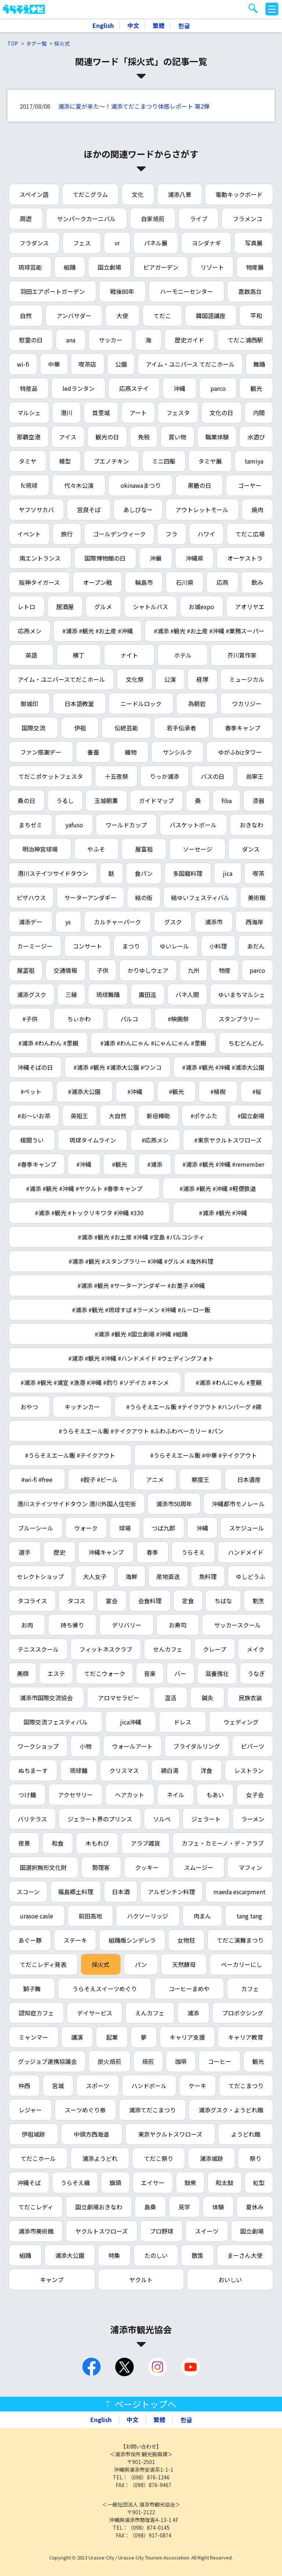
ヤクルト (141, 2279)
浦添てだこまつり (152, 2109)
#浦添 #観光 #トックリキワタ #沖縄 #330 (89, 1212)
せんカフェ (167, 1649)
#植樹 (217, 1091)
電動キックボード (239, 194)
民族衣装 (250, 1697)
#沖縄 (134, 1091)
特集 (114, 2255)
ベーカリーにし (241, 1964)
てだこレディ (35, 2206)
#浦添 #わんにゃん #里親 (228, 1382)
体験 (218, 2206)
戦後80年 (122, 291)
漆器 (258, 800)
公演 (170, 679)
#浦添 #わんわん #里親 (48, 1043)
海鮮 (131, 1576)
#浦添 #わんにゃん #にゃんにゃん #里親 (153, 1043)
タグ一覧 (36, 43)
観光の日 (107, 436)
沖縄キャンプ (106, 1552)
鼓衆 (190, 2182)
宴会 (112, 1600)
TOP (12, 43)
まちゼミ (30, 824)
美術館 (256, 897)
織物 (131, 752)
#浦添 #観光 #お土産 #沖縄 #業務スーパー (209, 630)
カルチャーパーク (117, 921)
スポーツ (97, 2085)
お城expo (201, 606)
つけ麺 (27, 1794)
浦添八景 (179, 194)
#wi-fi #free (37, 1479)
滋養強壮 (217, 1673)
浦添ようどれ (100, 2158)
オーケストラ (245, 558)
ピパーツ (252, 1746)
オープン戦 (97, 582)
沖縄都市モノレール (238, 1503)
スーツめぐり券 (85, 2109)
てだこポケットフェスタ (50, 776)
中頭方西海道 (91, 2134)
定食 (188, 1600)
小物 (85, 1746)
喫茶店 (87, 364)
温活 (170, 1697)
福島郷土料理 (75, 1891)
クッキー (147, 1867)
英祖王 (79, 1115)
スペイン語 (33, 194)
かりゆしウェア (148, 970)
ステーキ (75, 1940)
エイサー (152, 2182)
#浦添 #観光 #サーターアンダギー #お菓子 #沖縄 (141, 1285)
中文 (133, 25)
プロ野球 (161, 2231)
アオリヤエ (249, 606)
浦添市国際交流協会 (46, 1697)
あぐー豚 (30, 1940)
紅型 (259, 2182)
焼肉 (257, 509)
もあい (215, 1794)
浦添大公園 (69, 2255)
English (103, 25)
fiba (226, 800)
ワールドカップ (126, 824)
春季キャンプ (242, 727)
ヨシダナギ (206, 242)
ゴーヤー (249, 485)
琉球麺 (78, 1770)
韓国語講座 (210, 315)
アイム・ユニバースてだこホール (61, 679)
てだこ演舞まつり (240, 1940)
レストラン (249, 1770)
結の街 (144, 897)
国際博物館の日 (105, 558)
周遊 (26, 218)
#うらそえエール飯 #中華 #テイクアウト (203, 1455)
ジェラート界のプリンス (100, 1818)
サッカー (110, 339)
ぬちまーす (33, 1770)
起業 (112, 2037)
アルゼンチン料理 (171, 1891)
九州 (193, 970)
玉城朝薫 (106, 800)
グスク (173, 921)
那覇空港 (28, 436)
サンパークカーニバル (86, 218)
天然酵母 (184, 1964)
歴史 (59, 1552)
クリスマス (124, 1770)
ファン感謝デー (40, 752)
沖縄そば (29, 2182)
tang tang (249, 1915)
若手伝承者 (181, 727)
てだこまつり (246, 2085)
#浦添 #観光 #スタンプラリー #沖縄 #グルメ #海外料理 (141, 1261)
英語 (31, 655)
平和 (256, 315)
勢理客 (101, 1867)
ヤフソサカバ (36, 509)
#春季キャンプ (37, 1164)
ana (70, 339)
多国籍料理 (187, 873)
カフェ (250, 1988)
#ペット (31, 1091)
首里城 (101, 412)
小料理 (218, 946)
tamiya (254, 461)
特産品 (28, 388)
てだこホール (38, 2158)
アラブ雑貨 (145, 1843)
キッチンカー (82, 1406)
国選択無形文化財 (43, 1867)
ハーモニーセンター (186, 291)
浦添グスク (31, 994)
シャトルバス (150, 606)
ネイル (175, 1794)
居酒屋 (65, 606)
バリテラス (32, 1818)
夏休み (255, 2206)
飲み (257, 582)
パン (141, 1964)
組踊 (70, 267)
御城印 (29, 703)
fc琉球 (29, 485)
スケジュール (246, 1527)
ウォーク (86, 1527)
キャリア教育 (245, 2037)
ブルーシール (35, 1527)
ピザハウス (31, 897)
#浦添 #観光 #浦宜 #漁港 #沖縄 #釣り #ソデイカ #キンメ (95, 1382)
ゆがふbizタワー (240, 752)
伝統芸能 (126, 727)
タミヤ (27, 461)
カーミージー (35, 946)
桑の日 (26, 800)
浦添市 (214, 921)
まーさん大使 (245, 2255)
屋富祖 (144, 849)
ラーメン (252, 1818)
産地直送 (168, 1576)
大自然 (117, 1115)
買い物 (177, 436)
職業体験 (217, 436)
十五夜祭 (116, 776)
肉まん (202, 1915)
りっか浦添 (164, 776)
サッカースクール (237, 1624)
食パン (144, 873)
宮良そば (89, 509)
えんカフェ (149, 2012)
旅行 (67, 533)
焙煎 (148, 2061)
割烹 (258, 1600)
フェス (82, 242)
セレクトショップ (40, 1576)
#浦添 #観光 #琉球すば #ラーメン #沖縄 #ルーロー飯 (141, 1309)
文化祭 (135, 679)
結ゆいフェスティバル (200, 897)
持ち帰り (72, 1624)
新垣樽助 (158, 1115)
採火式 (62, 43)
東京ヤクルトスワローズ (170, 2134)
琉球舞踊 (108, 994)
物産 (225, 970)
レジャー (30, 2109)
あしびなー (138, 509)
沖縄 (179, 388)
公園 (121, 364)
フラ (171, 533)
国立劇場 (109, 267)
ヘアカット (129, 1794)
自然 (26, 315)
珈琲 (181, 2061)
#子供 (29, 1018)
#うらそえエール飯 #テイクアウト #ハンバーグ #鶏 (193, 1406)
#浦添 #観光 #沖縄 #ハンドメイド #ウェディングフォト (141, 1358)
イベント (29, 533)
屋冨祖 (26, 970)
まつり (131, 946)
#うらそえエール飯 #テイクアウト (70, 1455)
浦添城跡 (211, 2158)
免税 (144, 436)
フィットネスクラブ (105, 1649)
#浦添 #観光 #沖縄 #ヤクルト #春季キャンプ (84, 1188)
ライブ (198, 218)
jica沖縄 (130, 1721)
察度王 (200, 1479)
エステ (56, 1673)
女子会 (255, 1794)
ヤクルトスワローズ (101, 2231)
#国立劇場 (251, 1115)
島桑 (150, 2206)
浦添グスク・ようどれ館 (231, 2109)
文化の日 (221, 412)
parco (218, 388)
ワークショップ (38, 1746)
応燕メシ (29, 630)
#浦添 (154, 1164)
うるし (65, 800)
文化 (138, 194)
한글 (184, 25)
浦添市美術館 (36, 2231)
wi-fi (23, 364)
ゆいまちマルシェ (241, 994)
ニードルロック (141, 703)
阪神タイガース (39, 582)
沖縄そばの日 (35, 1067)
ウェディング (241, 1721)
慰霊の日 (31, 339)
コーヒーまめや (189, 1988)
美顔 (23, 1673)
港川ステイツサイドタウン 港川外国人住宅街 (76, 1503)
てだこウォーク (104, 1673)
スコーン (28, 1891)
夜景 (24, 1843)
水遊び (256, 436)
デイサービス (94, 2012)
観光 (256, 388)
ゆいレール (174, 946)
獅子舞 (32, 1988)
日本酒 (121, 1891)
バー (180, 1673)
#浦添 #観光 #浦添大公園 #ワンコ (117, 1067)
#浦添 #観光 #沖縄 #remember (223, 1164)
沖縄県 (194, 558)
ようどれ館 (245, 2134)
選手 (24, 1552)
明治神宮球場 (40, 849)
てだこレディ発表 (43, 1964)
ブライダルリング (196, 1746)
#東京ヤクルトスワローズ (228, 1140)
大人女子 (94, 1576)
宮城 (58, 2085)
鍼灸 (207, 1697)
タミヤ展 (210, 461)
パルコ (129, 1018)
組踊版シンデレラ (132, 1940)
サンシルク (177, 752)
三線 (71, 994)
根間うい (32, 1140)
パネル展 (155, 242)
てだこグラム (90, 194)
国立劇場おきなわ (98, 2206)
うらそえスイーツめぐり (104, 1988)
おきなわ (251, 824)
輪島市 (144, 582)
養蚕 (93, 752)
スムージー (198, 1867)
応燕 (222, 582)
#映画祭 (178, 1018)
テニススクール (38, 1649)
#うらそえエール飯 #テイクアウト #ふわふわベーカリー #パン (141, 1430)
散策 (197, 2255)
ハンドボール (149, 2085)
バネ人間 (187, 994)
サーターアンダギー (90, 897)
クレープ (214, 1649)
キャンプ (52, 2279)
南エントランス (40, 558)
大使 (122, 315)
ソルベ (162, 1818)
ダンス (251, 849)
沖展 (156, 558)
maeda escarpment (239, 1891)
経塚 (202, 679)
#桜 (256, 1091)
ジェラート (206, 1818)
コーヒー (219, 2061)
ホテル (183, 655)
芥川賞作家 (242, 655)
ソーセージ (197, 849)
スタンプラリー (239, 1018)
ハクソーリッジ (147, 1915)
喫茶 (258, 873)
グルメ (103, 606)
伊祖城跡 (33, 2134)
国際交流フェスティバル (56, 1721)
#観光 (176, 1091)
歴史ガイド (189, 339)
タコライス (32, 1600)
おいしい (230, 2279)
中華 (54, 364)
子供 (102, 970)
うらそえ (193, 1552)
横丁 (78, 655)
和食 (58, 1843)
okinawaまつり (140, 485)
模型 (65, 461)
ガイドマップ (156, 800)
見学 (184, 2206)
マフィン (250, 1867)
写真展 (254, 242)
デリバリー (126, 1624)
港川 (66, 412)
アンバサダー (74, 315)
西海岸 (254, 921)
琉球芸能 (30, 267)
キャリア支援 (187, 2037)
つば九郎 (163, 1527)
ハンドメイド (245, 1552)
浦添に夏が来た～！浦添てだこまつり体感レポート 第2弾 (134, 106)
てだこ (162, 315)
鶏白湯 (169, 1770)
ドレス (182, 1721)
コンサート (87, 946)
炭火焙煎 (109, 2061)
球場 (125, 1527)
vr (117, 242)
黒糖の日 (199, 485)
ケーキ (197, 2085)
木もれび (97, 1843)
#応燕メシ (155, 1140)
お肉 (27, 1624)
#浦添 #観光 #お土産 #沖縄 (97, 630)
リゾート (212, 267)
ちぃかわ (79, 1018)
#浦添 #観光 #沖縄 (223, 1212)
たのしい (156, 2255)
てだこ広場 (250, 533)
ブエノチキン (111, 461)
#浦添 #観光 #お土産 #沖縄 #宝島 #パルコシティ (141, 1237)
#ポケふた (204, 1115)
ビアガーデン (160, 267)
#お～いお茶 (34, 1115)
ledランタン (78, 388)
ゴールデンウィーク (119, 533)
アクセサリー (75, 1794)
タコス (76, 1600)
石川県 (185, 582)
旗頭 (115, 2182)
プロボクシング (242, 2012)
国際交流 (33, 727)
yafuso (74, 824)
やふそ (96, 849)
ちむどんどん (246, 1043)
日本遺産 (249, 1479)
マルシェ (29, 412)
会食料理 (150, 1600)
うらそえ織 (75, 2182)
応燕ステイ (134, 388)
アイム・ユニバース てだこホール (190, 364)
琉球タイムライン (92, 1140)
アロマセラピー (118, 1697)
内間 (259, 412)
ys (68, 921)
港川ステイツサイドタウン (53, 873)
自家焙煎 (152, 218)
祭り (255, 2158)
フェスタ (178, 412)
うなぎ (256, 1673)
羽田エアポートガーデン (52, 291)
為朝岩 (197, 703)
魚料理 (208, 1576)
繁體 (158, 25)
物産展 (255, 267)
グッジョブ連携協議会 (47, 2061)
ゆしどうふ (250, 1576)
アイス (67, 436)
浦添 (193, 2012)
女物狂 (186, 1940)
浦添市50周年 (174, 1503)
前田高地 (90, 1915)
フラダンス (34, 242)
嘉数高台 (250, 291)
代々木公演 (79, 485)
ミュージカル (246, 679)
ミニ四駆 (164, 461)
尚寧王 (255, 776)
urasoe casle (36, 1915)
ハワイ (206, 533)
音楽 (150, 1673)
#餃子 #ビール (99, 1479)
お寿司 (178, 1624)
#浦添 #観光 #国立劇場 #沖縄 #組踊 (141, 1334)
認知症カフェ (36, 2012)
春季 (152, 1552)
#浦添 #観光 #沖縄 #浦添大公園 (223, 1067)
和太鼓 (224, 2182)
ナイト (129, 655)
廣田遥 (147, 994)
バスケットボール (193, 824)
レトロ (26, 606)
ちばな (223, 1600)
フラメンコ (247, 218)
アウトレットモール (202, 509)
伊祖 (80, 727)
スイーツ (206, 2231)
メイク (255, 1649)
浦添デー (30, 921)
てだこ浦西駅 (245, 339)
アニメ (155, 1479)
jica (227, 873)
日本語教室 (79, 703)
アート (138, 412)
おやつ (29, 1406)
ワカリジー (246, 703)
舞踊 (259, 364)
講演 (77, 2037)
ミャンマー (33, 2037)
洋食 (206, 1770)
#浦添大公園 (84, 1091)
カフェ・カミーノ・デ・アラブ (223, 1843)
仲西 (24, 2085)
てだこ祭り (158, 2158)
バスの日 (212, 776)
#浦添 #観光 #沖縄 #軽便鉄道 (218, 1188)
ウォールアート (132, 1746)
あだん (256, 946)
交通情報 (65, 970)
